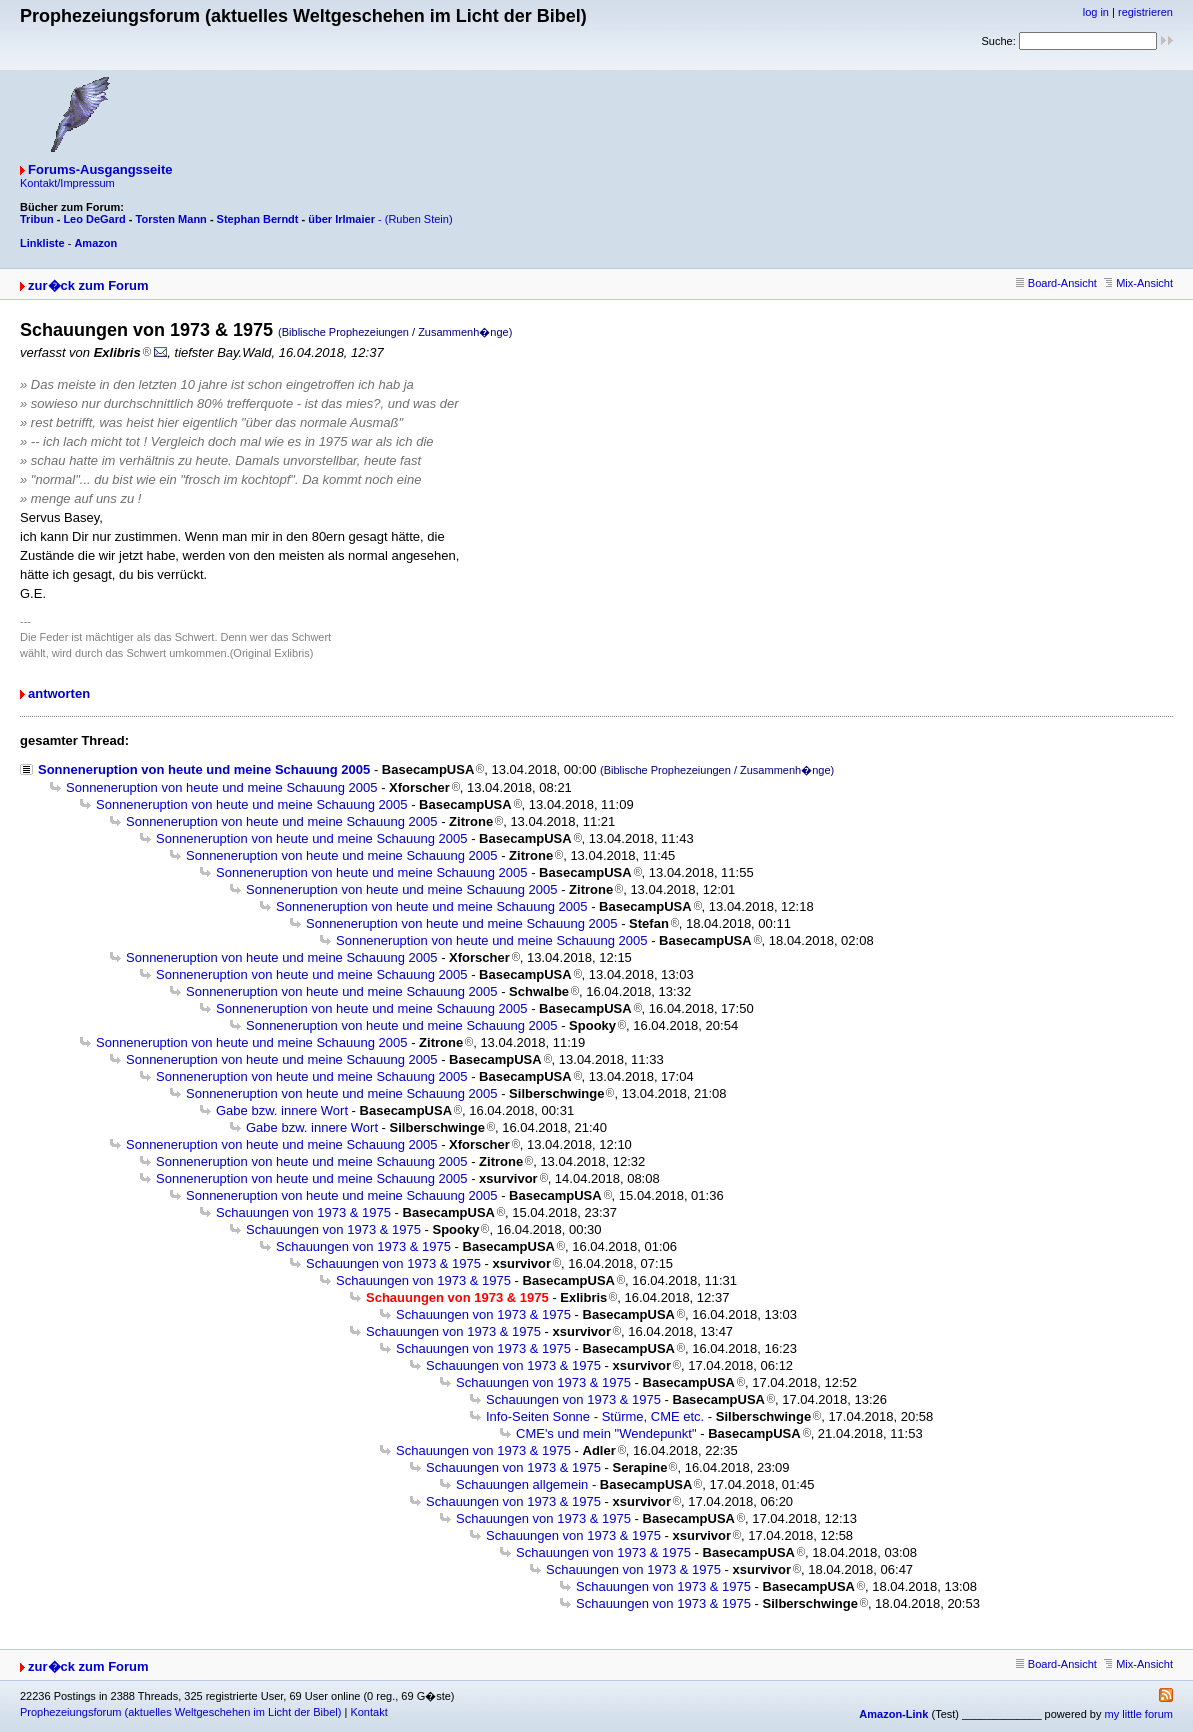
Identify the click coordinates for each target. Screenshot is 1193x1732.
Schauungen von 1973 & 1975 (303, 1212)
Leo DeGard (94, 219)
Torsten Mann (171, 219)
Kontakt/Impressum (67, 183)
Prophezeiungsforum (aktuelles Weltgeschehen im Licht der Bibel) (180, 1712)
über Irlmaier (341, 219)
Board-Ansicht (1056, 283)
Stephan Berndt (258, 219)
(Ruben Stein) (419, 219)
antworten (59, 693)
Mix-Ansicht (1138, 283)
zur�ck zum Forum (88, 285)
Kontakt (368, 1712)
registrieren (1145, 12)
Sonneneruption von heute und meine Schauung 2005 (204, 769)
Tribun (37, 219)
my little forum (1139, 1714)
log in (1096, 12)
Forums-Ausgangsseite (100, 169)
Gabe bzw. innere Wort (282, 1110)
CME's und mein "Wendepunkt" (606, 1433)
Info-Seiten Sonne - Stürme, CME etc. (595, 1416)
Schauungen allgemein (522, 1484)
